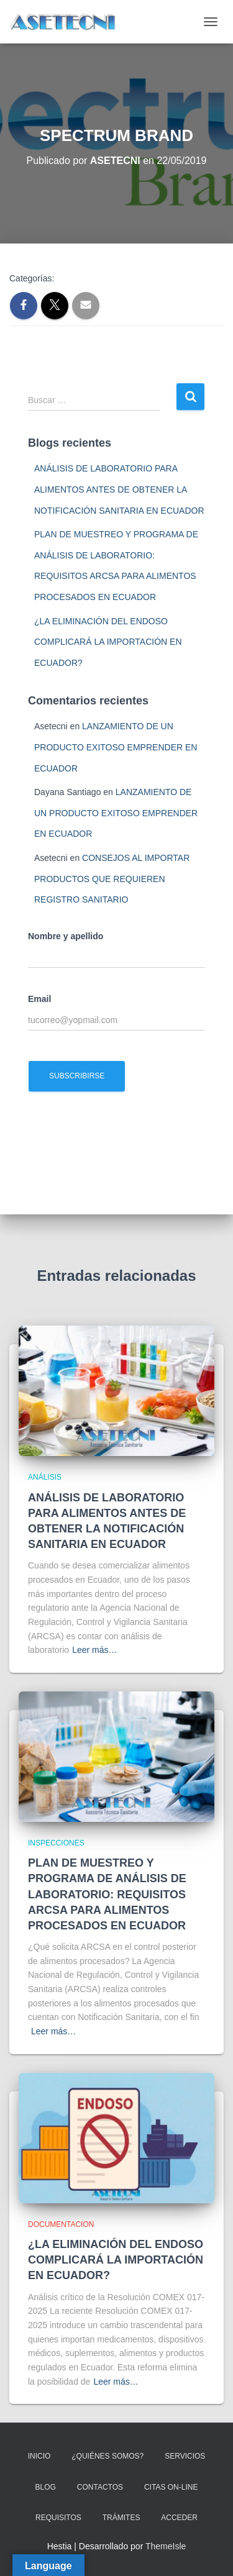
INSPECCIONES (56, 1843)
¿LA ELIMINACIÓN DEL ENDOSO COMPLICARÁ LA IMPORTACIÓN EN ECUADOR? (108, 642)
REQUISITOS (58, 2517)
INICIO (39, 2456)
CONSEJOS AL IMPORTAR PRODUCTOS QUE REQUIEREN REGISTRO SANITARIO (112, 878)
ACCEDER (179, 2517)
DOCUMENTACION (61, 2224)
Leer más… (94, 1650)
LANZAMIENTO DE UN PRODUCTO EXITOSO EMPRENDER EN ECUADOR (115, 747)
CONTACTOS (100, 2487)
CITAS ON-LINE (171, 2487)
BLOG (45, 2487)
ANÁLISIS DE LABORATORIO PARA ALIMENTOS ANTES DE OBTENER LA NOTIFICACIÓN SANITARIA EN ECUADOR (119, 489)
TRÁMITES (121, 2517)
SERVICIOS (185, 2456)
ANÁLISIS (45, 1477)
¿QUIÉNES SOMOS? (107, 2456)
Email (39, 999)
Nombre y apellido (65, 936)
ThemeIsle (165, 2546)
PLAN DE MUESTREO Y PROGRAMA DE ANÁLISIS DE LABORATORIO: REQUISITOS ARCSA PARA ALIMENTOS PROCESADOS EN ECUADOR (107, 1894)
